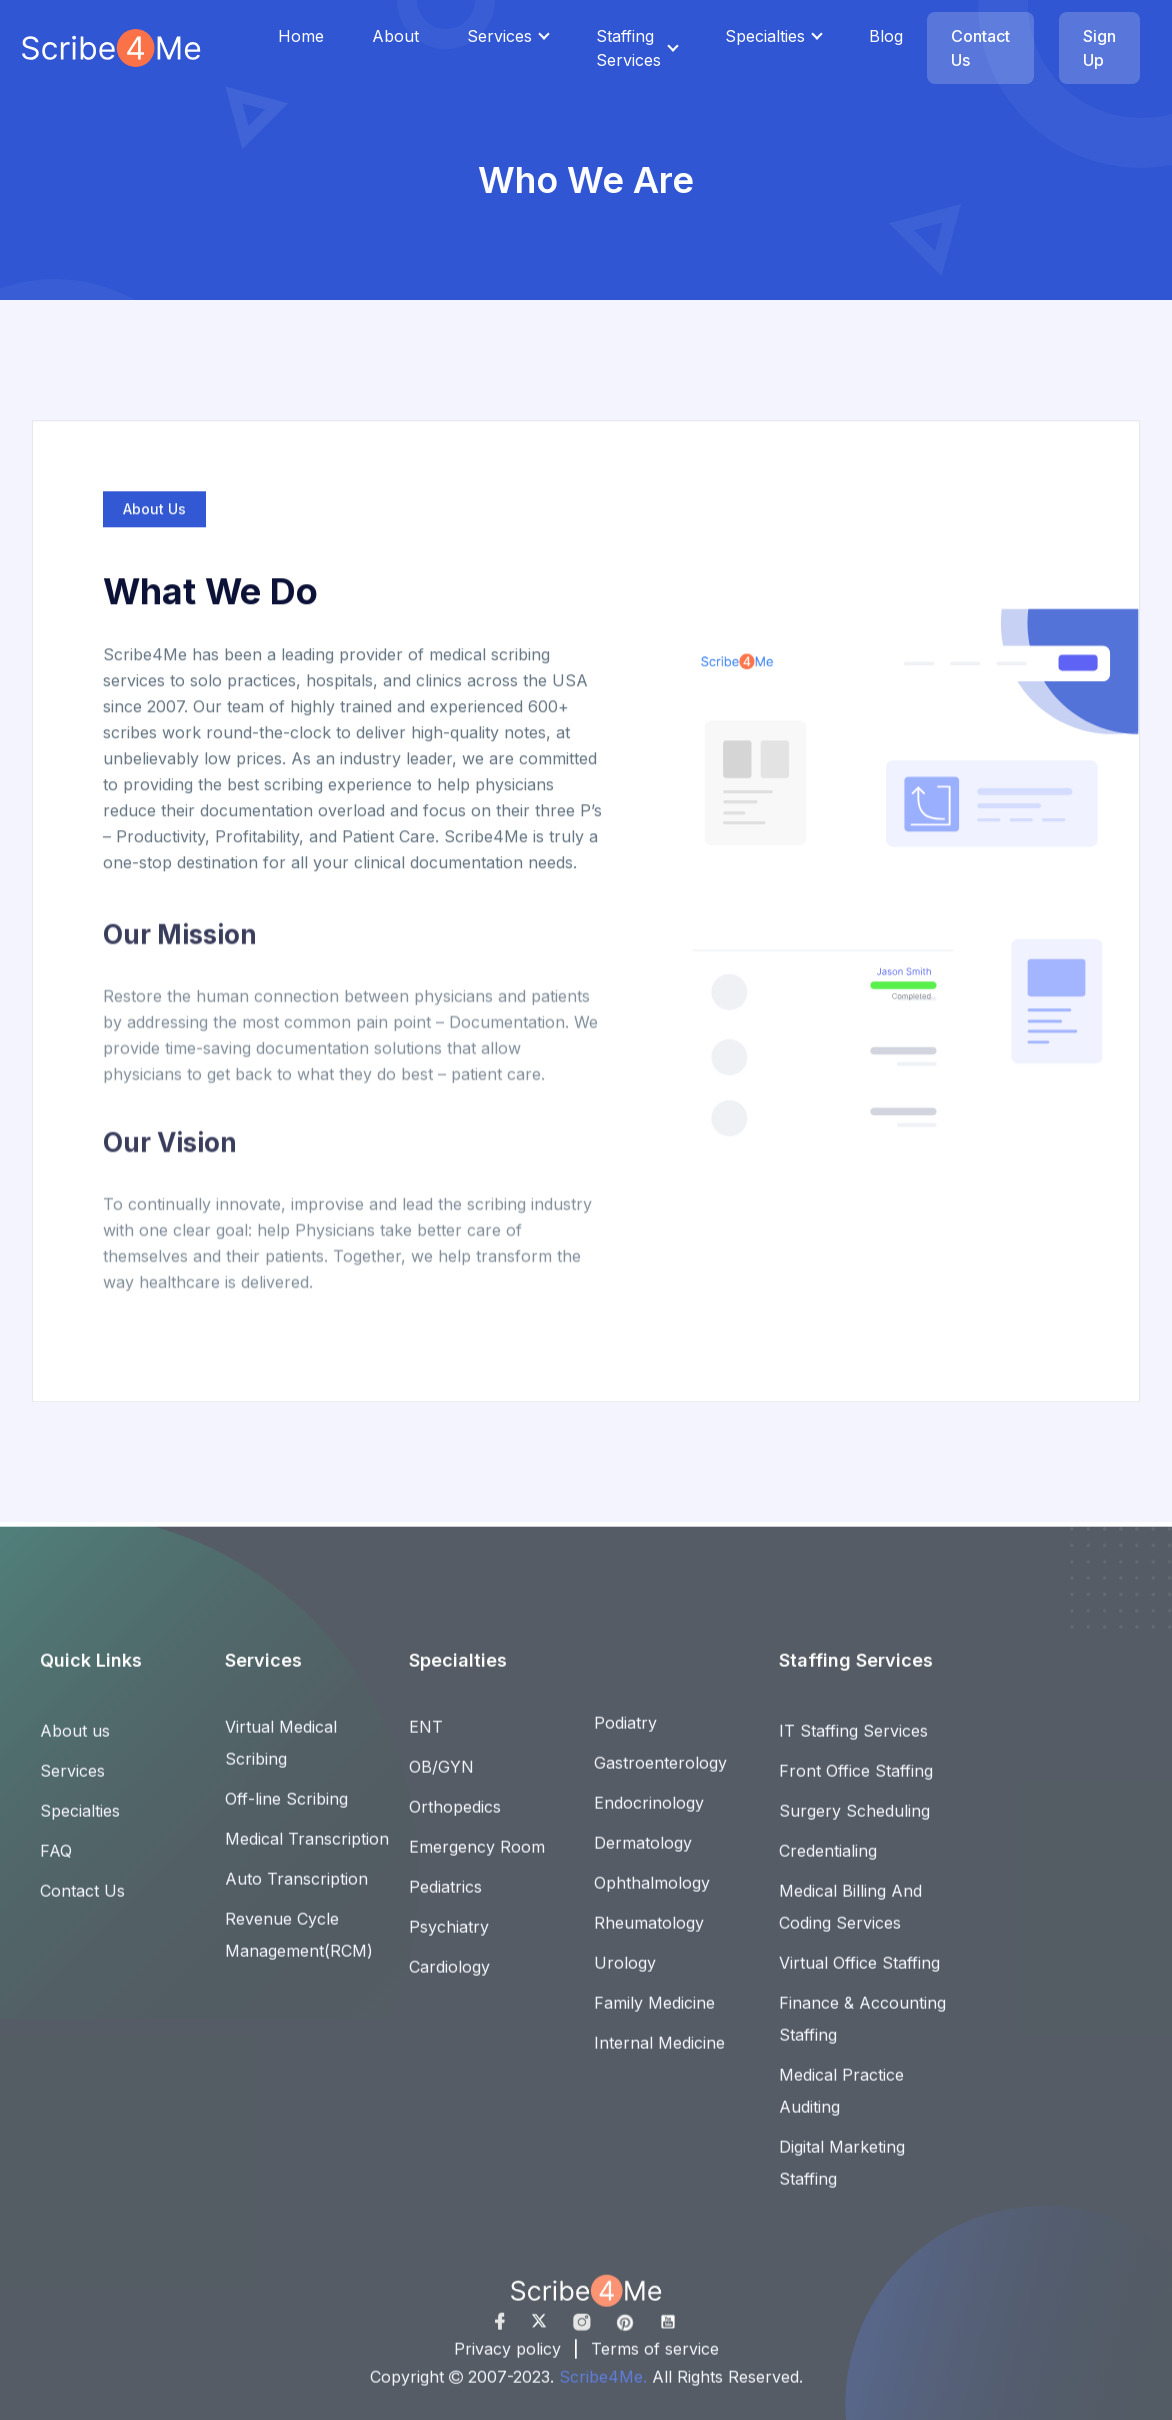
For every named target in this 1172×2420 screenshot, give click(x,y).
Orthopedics (455, 1818)
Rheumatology (649, 1934)
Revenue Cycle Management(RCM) (299, 1946)
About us (75, 1742)
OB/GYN (441, 1778)
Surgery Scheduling (854, 1822)
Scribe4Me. (605, 2388)
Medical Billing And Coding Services (850, 1918)
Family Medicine (654, 2014)
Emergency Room (477, 1858)
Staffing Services (628, 48)
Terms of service (655, 2360)
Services (499, 36)
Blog (886, 36)
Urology (625, 1974)
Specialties (765, 36)
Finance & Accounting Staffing (862, 2030)
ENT (426, 1738)
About (395, 36)
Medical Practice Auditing (841, 2102)
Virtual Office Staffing (859, 1974)
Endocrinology (649, 1814)
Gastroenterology (660, 1774)
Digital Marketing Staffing (842, 2174)
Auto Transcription (296, 1890)
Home (301, 36)
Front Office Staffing (856, 1782)
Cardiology (449, 1978)
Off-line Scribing (286, 1810)
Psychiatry (449, 1938)
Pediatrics (445, 1898)
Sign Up (1099, 48)
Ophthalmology (652, 1894)
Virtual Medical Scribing (281, 1754)
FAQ (56, 1862)
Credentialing (828, 1862)
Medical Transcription (307, 1850)
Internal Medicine (659, 2054)
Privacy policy (507, 2360)
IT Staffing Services (853, 1742)
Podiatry (625, 1734)
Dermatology (643, 1854)
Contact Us (980, 48)
